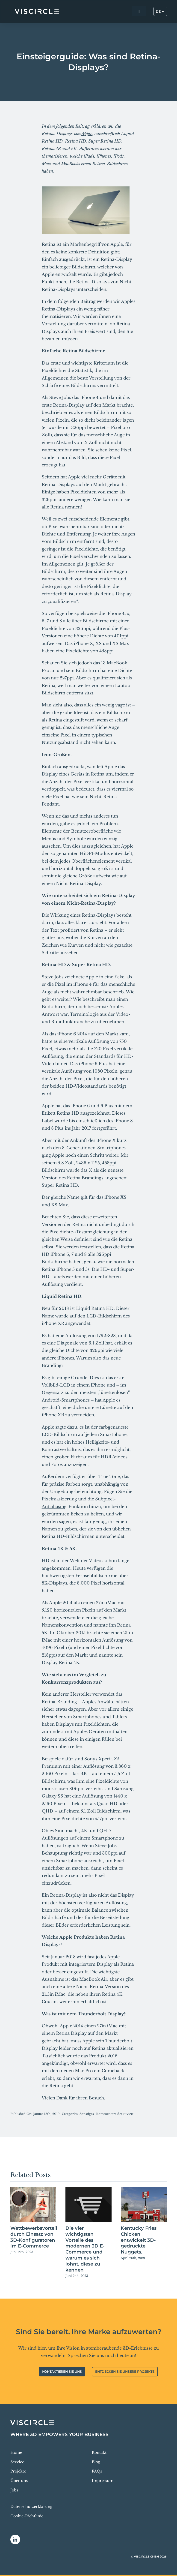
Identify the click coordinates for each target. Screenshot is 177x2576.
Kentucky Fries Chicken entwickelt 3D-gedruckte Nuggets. (138, 2240)
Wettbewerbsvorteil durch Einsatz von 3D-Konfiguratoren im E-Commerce (33, 2237)
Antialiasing (54, 1506)
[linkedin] (15, 2539)
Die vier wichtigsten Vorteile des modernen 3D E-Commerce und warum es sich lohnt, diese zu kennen (85, 2249)
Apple (86, 133)
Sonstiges (87, 2114)
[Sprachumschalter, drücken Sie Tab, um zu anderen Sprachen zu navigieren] (160, 11)
